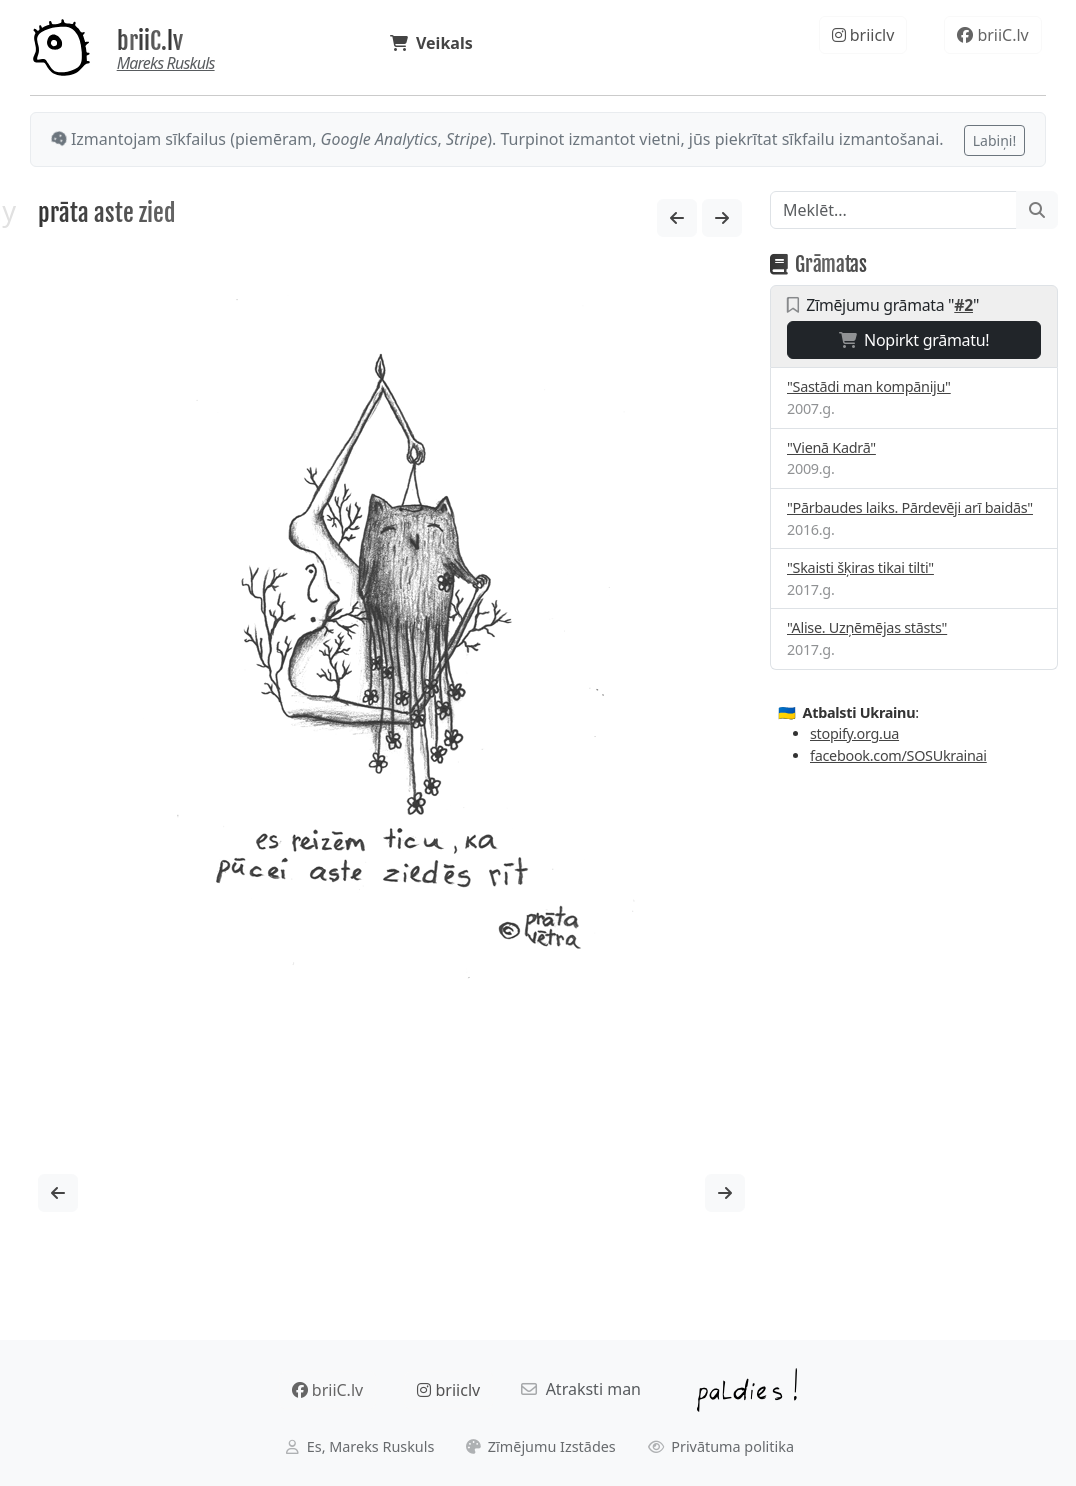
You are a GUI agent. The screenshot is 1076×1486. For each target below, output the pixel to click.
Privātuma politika (721, 1446)
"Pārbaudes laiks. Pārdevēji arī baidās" (910, 507)
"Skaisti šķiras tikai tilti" (860, 567)
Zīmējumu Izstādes (541, 1446)
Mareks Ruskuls (166, 63)
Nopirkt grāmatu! (914, 340)
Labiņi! (994, 140)
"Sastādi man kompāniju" (869, 386)
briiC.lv (150, 41)
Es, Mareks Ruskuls (360, 1446)
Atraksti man (581, 1389)
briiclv (863, 35)
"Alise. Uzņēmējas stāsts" (867, 627)
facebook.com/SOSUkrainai (898, 755)
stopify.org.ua (854, 733)
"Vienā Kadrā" (831, 447)
